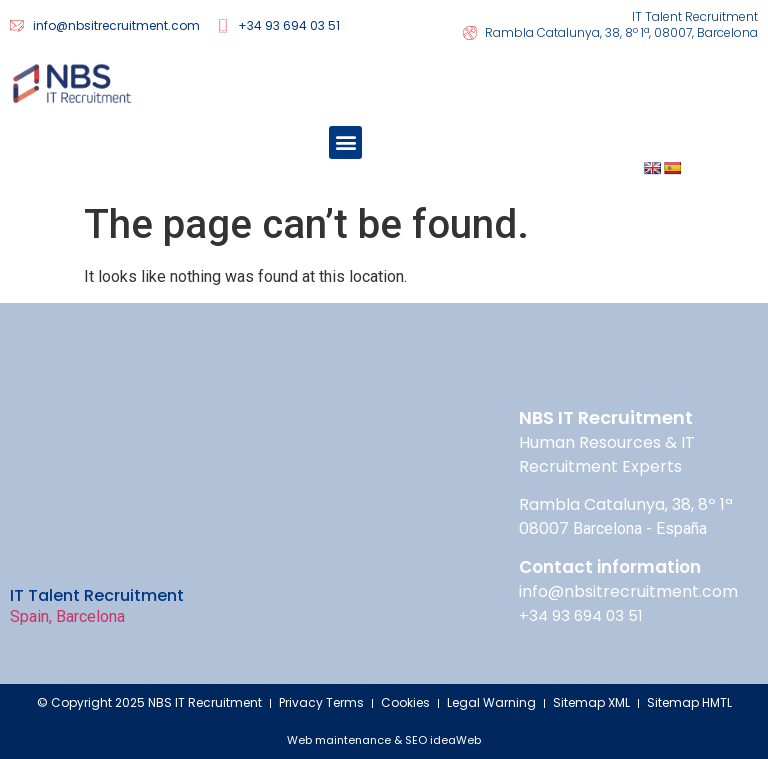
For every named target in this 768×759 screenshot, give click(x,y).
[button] (345, 142)
